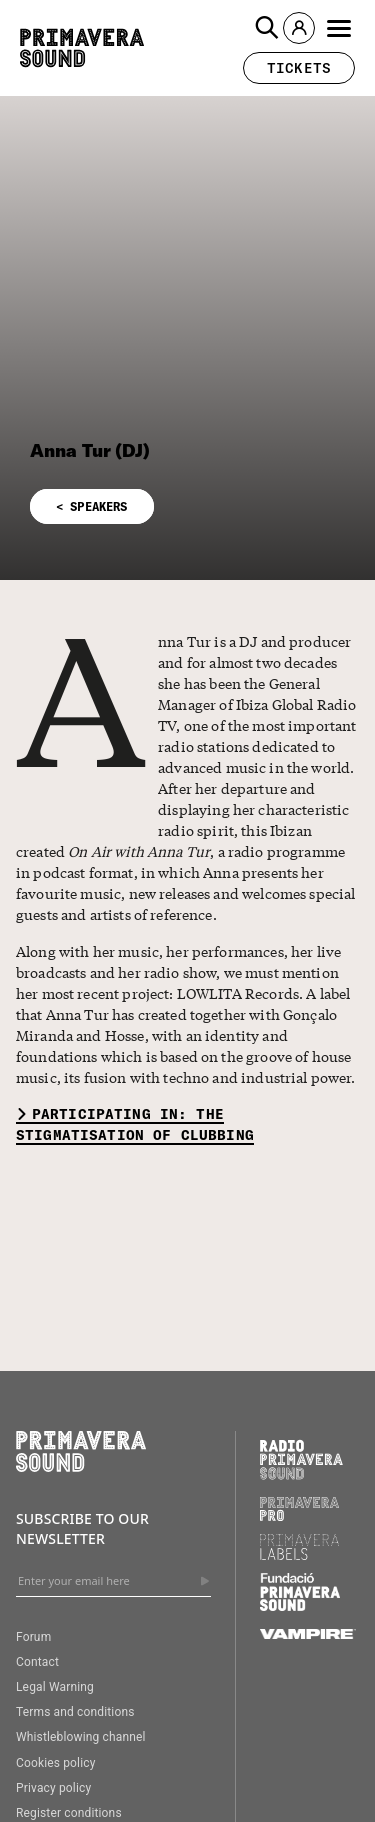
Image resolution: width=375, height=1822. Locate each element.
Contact (37, 1662)
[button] (267, 28)
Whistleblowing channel (81, 1737)
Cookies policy (56, 1763)
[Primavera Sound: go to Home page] (82, 48)
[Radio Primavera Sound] (301, 1459)
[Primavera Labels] (300, 1555)
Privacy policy (53, 1788)
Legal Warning (55, 1687)
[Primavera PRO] (300, 1516)
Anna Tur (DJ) (90, 450)
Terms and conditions (75, 1712)
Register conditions (69, 1813)
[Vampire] (308, 1634)
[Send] (205, 1581)
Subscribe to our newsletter (82, 1528)
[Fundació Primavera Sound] (300, 1606)
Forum (33, 1637)
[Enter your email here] (113, 1581)
